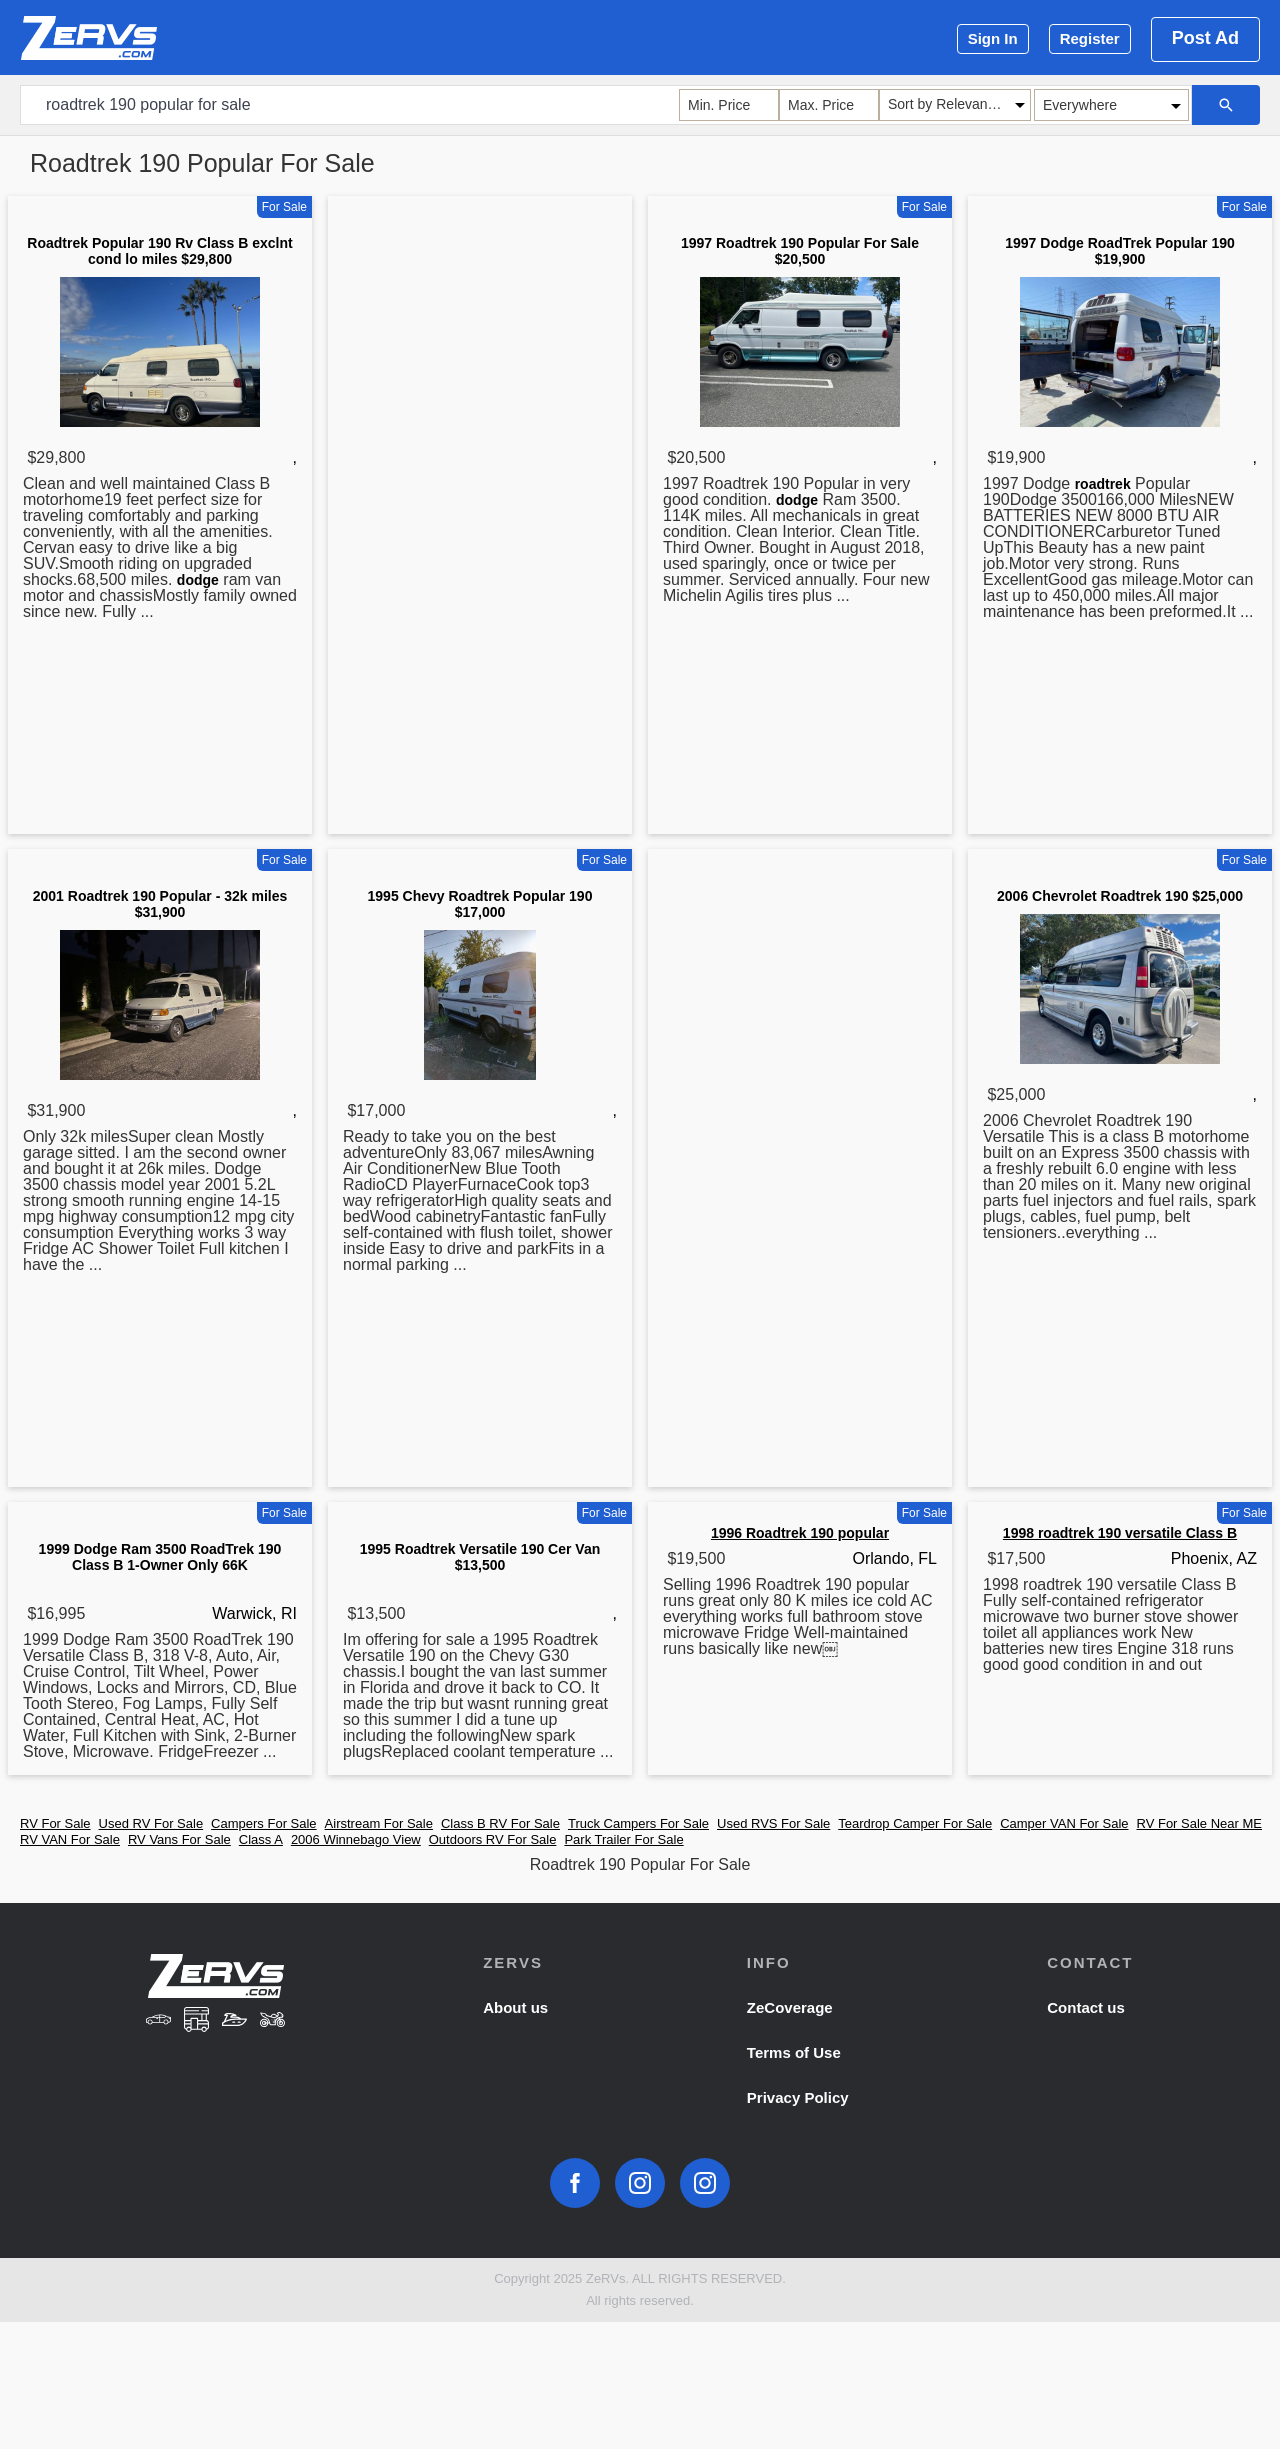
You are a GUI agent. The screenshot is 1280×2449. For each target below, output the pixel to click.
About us (515, 2007)
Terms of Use (794, 2052)
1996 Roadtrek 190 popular (800, 1533)
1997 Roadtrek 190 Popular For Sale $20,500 (800, 251)
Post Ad (1205, 38)
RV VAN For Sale (70, 1839)
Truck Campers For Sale (638, 1823)
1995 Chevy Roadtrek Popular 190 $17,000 (480, 904)
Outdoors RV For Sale (493, 1839)
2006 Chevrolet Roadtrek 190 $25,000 (1120, 896)
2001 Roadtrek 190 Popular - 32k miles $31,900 (160, 904)
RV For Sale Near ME (1199, 1823)
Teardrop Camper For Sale (915, 1823)
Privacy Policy (798, 2097)
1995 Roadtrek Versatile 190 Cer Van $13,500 (480, 1557)
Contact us (1086, 2007)
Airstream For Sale (379, 1823)
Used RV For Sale (151, 1823)
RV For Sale (55, 1823)
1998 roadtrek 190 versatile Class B (1120, 1533)
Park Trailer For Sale (623, 1839)
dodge (198, 580)
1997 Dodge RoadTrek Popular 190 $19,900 (1120, 251)
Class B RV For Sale (500, 1823)
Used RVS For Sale (773, 1823)
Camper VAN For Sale (1064, 1823)
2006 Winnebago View (356, 1839)
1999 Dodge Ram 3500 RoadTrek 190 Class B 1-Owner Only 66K (160, 1557)
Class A (261, 1839)
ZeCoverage (790, 2007)
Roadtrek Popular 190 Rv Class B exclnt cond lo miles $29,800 (159, 251)
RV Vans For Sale (179, 1839)
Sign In (993, 38)
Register (1090, 38)
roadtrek (1103, 484)
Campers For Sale (263, 1823)
